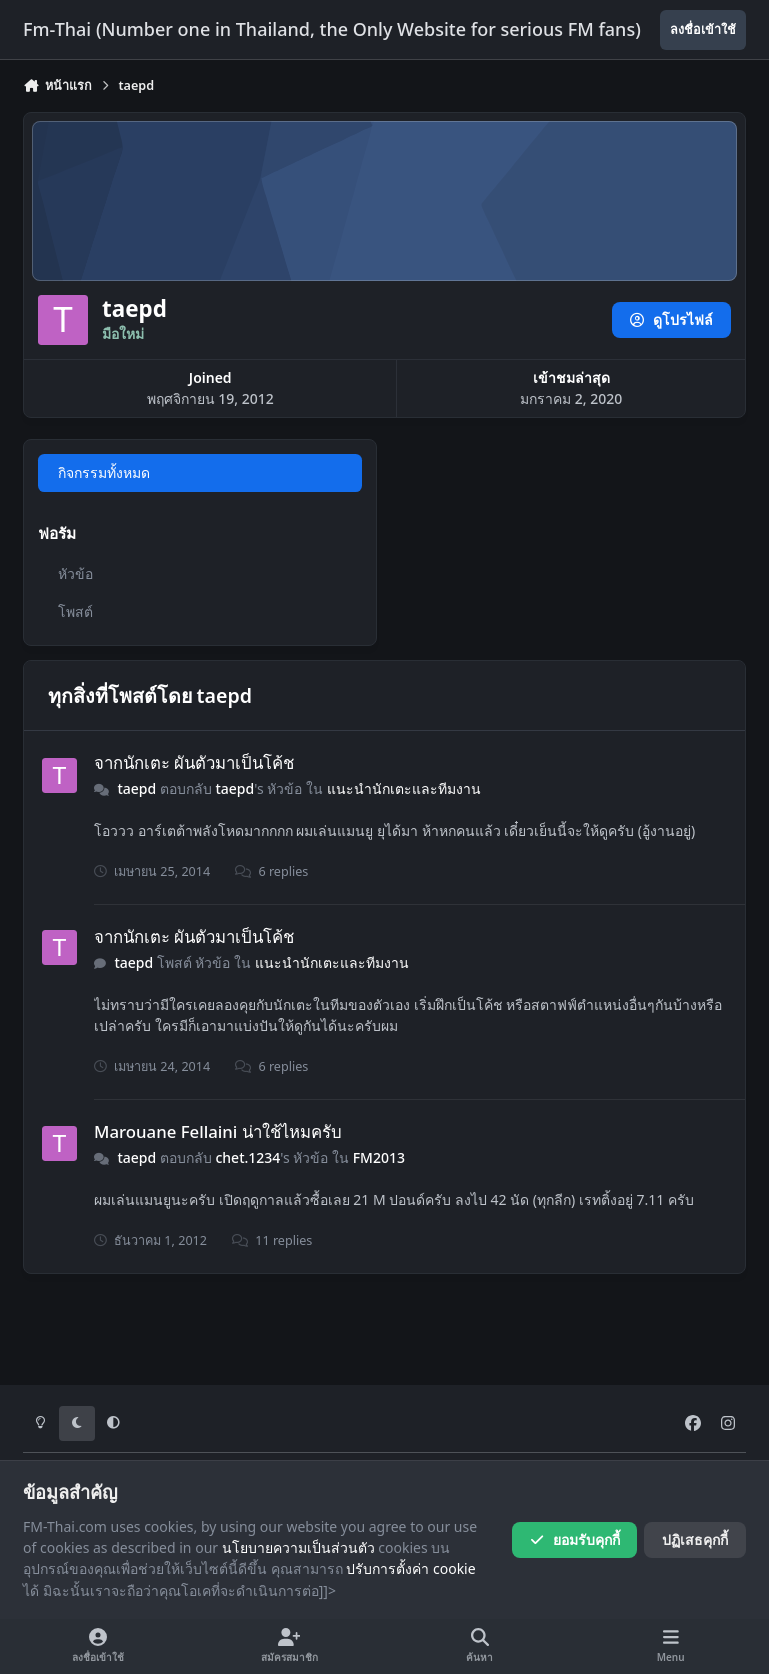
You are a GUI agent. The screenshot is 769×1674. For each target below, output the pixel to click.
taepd (136, 788)
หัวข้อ (75, 573)
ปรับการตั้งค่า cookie (410, 1568)
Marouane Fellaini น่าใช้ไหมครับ (218, 1131)
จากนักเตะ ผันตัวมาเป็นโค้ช (194, 762)
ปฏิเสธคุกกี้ (695, 1539)
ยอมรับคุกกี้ (574, 1539)
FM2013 (379, 1157)
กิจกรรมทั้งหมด (104, 472)
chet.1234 (248, 1157)
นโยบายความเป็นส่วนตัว (298, 1547)
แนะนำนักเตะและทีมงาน (404, 788)
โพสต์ (75, 611)
